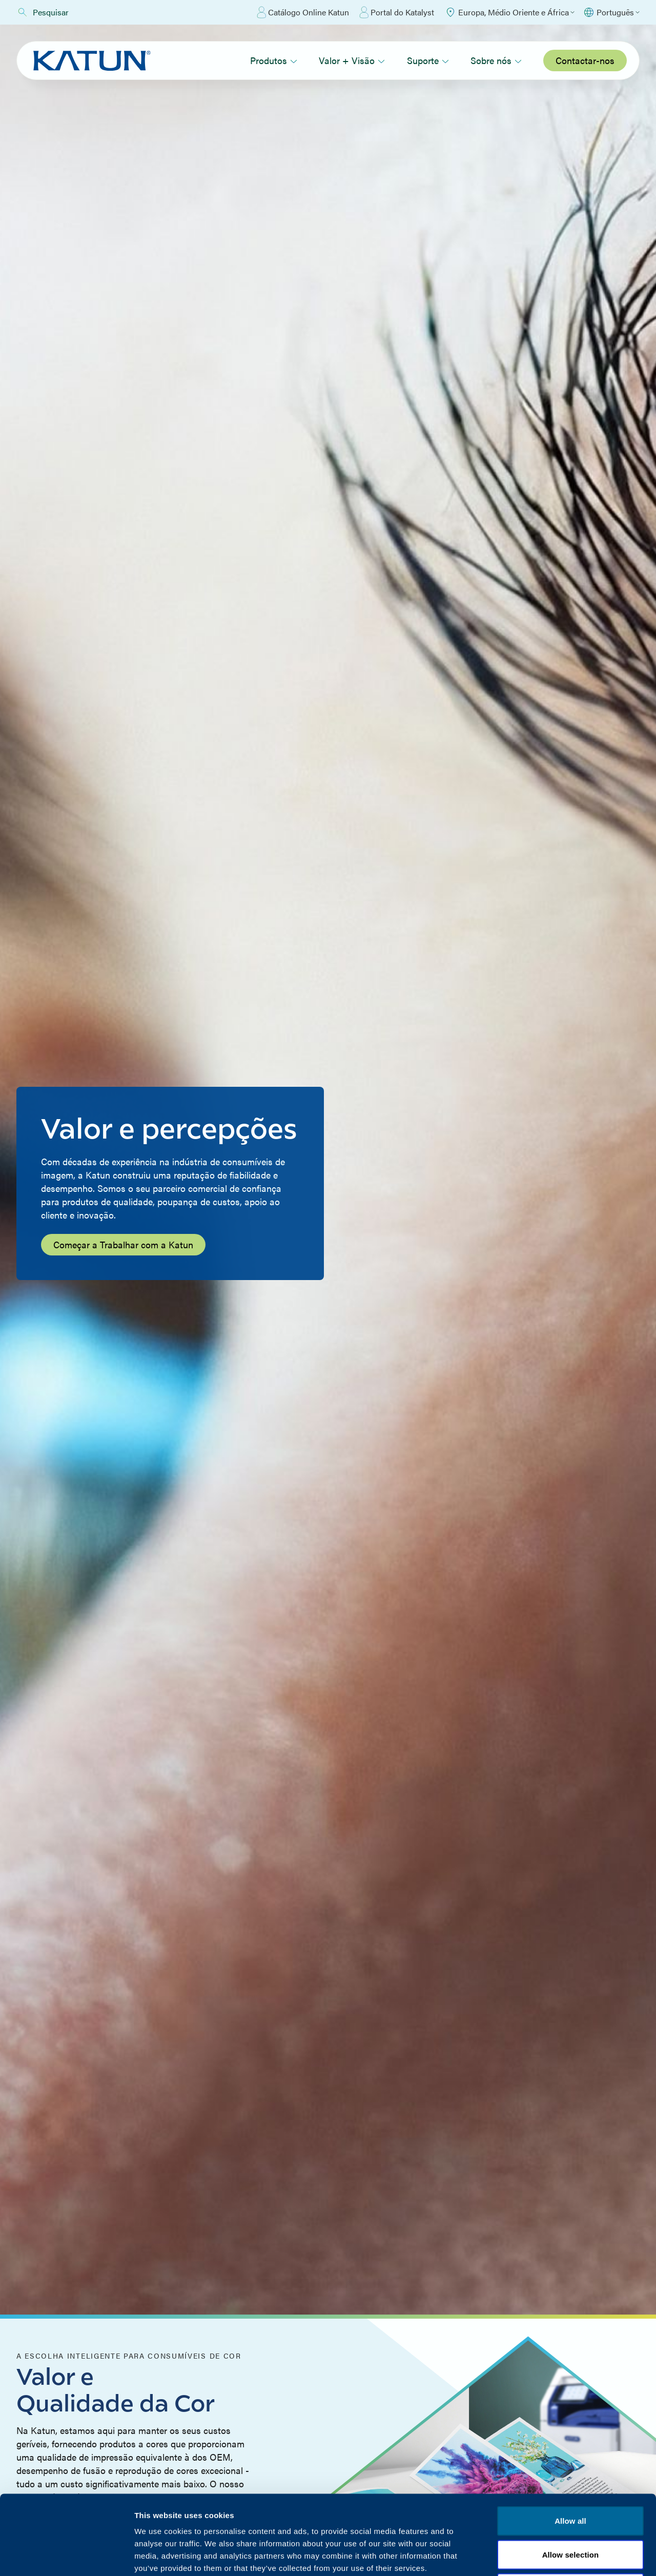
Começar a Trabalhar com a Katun (123, 1244)
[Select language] (611, 12)
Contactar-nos (585, 60)
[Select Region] (509, 12)
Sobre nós (496, 60)
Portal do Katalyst (396, 12)
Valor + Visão (352, 60)
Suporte (428, 60)
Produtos (273, 60)
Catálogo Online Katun (303, 12)
